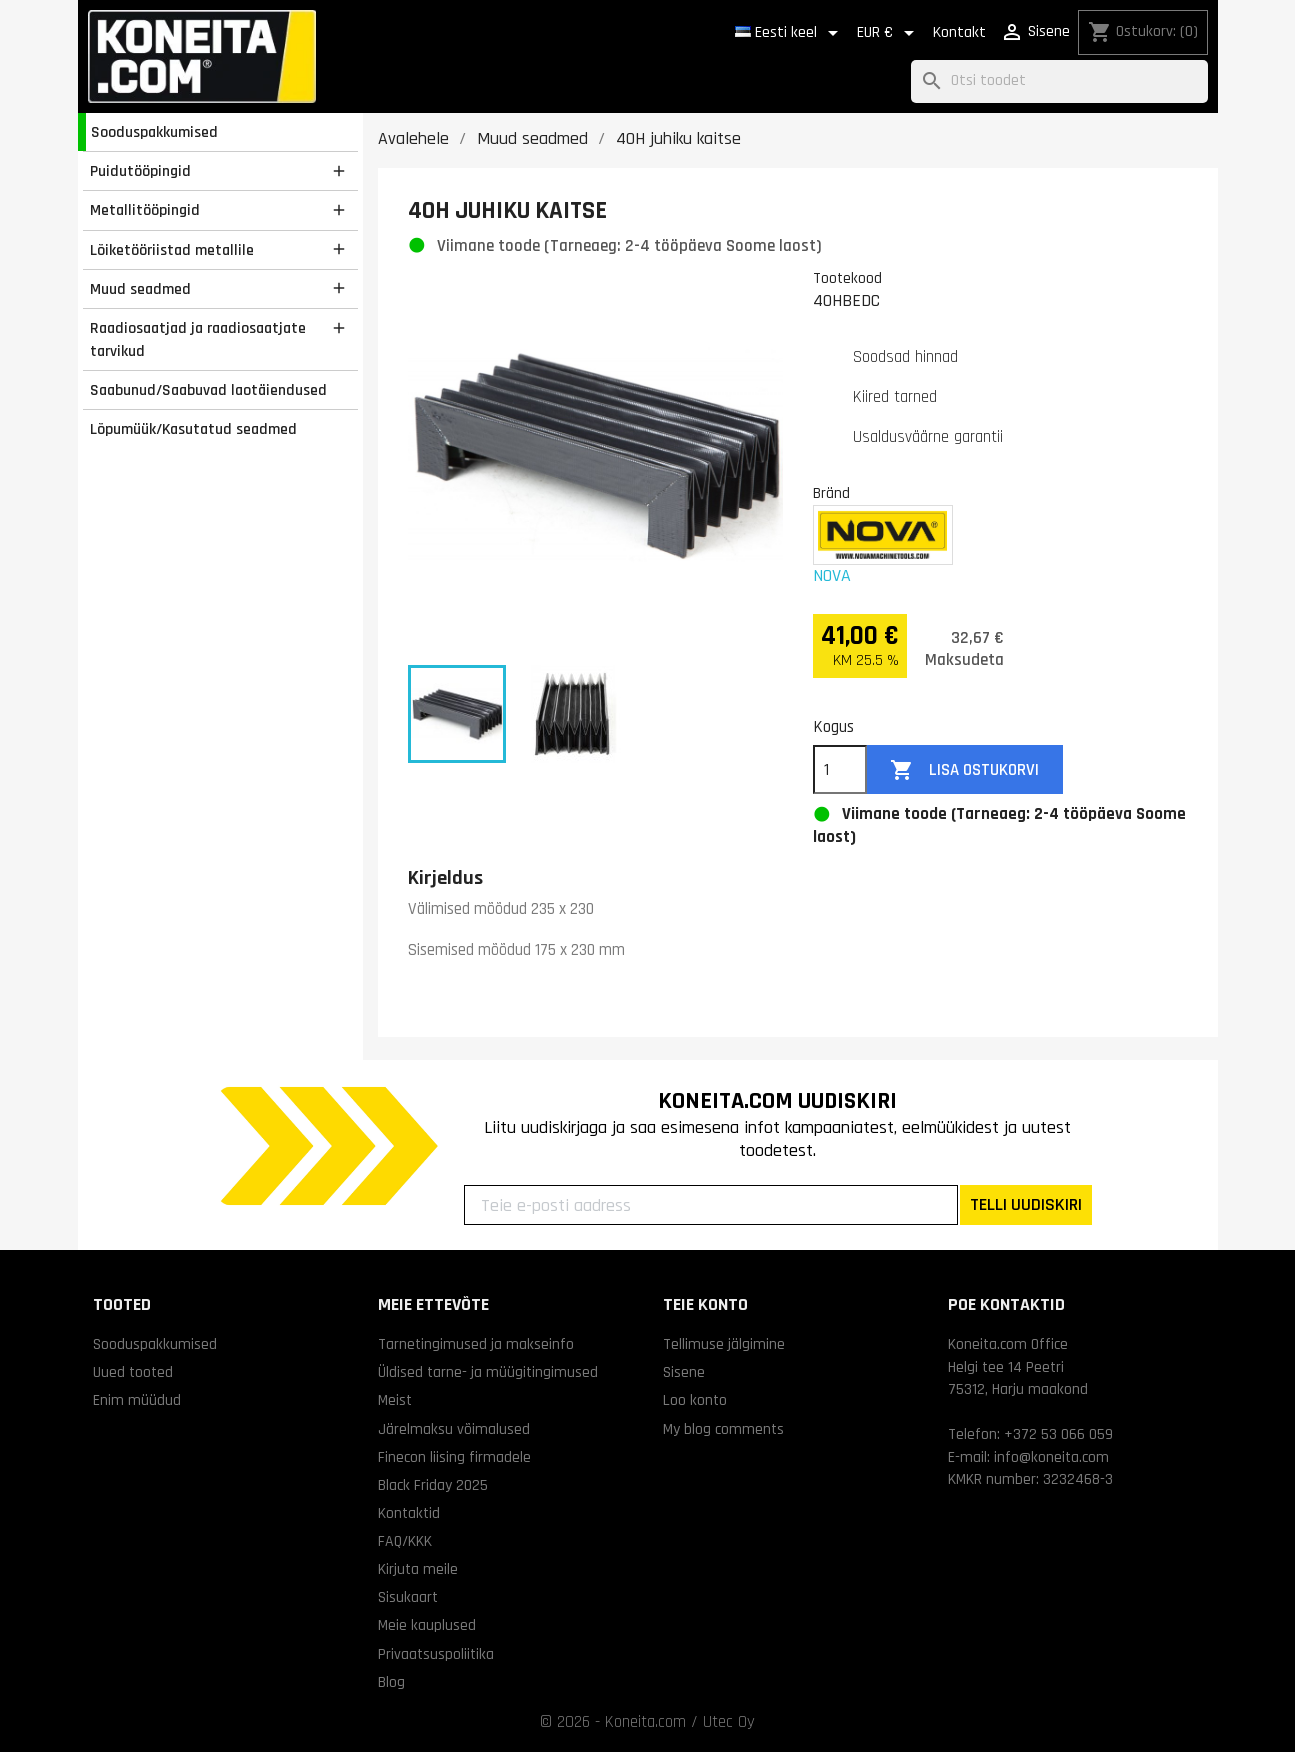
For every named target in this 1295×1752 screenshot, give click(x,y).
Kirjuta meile (418, 1569)
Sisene (684, 1372)
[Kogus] (840, 770)
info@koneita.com (1051, 1457)
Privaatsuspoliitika (436, 1654)
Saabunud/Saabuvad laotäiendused (208, 390)
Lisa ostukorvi (964, 770)
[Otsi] (1059, 81)
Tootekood (847, 278)
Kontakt (959, 32)
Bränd (831, 493)
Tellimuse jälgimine (724, 1344)
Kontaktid (409, 1513)
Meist (395, 1400)
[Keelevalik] (790, 33)
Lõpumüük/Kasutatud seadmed (193, 429)
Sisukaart (408, 1597)
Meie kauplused (427, 1625)
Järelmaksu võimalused (454, 1429)
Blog (391, 1682)
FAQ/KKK (405, 1541)
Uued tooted (133, 1372)
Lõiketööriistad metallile (172, 250)
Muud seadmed (140, 289)
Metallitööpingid (145, 210)
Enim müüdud (137, 1400)
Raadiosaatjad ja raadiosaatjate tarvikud (198, 339)
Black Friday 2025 (433, 1485)
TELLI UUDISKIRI (1026, 1204)
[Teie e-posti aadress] (711, 1205)
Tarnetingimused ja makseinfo (476, 1344)
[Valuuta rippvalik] (889, 33)
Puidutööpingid (140, 171)
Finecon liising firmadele (454, 1457)
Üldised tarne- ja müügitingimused (488, 1372)
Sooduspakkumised (154, 132)
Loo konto (695, 1400)
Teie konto (705, 1304)
